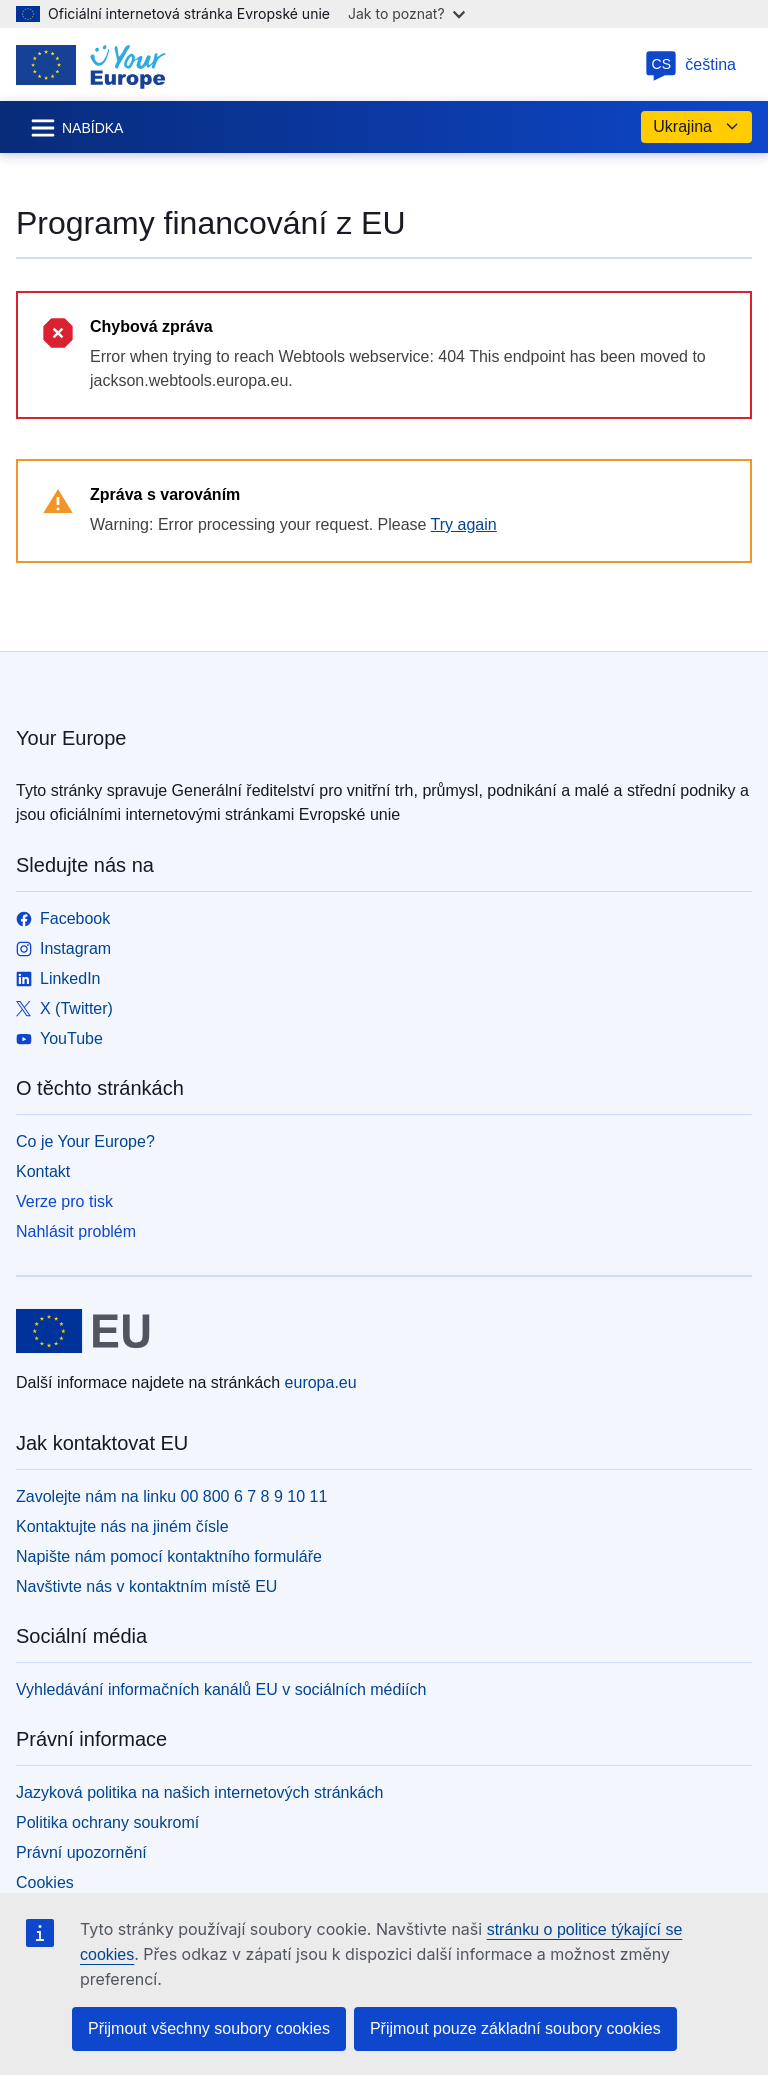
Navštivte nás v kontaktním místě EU (146, 1586)
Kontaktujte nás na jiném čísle (122, 1526)
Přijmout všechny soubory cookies (209, 2028)
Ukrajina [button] (696, 127)
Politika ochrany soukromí (107, 1822)
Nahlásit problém (76, 1231)
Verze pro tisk (64, 1201)
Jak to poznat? (406, 13)
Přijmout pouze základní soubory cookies (515, 2028)
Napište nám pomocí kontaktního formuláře (169, 1556)
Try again (464, 524)
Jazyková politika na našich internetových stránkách (199, 1792)
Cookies (45, 1882)
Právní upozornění (81, 1852)
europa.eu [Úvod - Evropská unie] (321, 1382)
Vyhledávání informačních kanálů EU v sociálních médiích (221, 1689)
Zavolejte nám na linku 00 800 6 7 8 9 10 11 (171, 1496)
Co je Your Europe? (85, 1141)
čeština (690, 64)
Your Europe (71, 738)
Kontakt (43, 1171)
